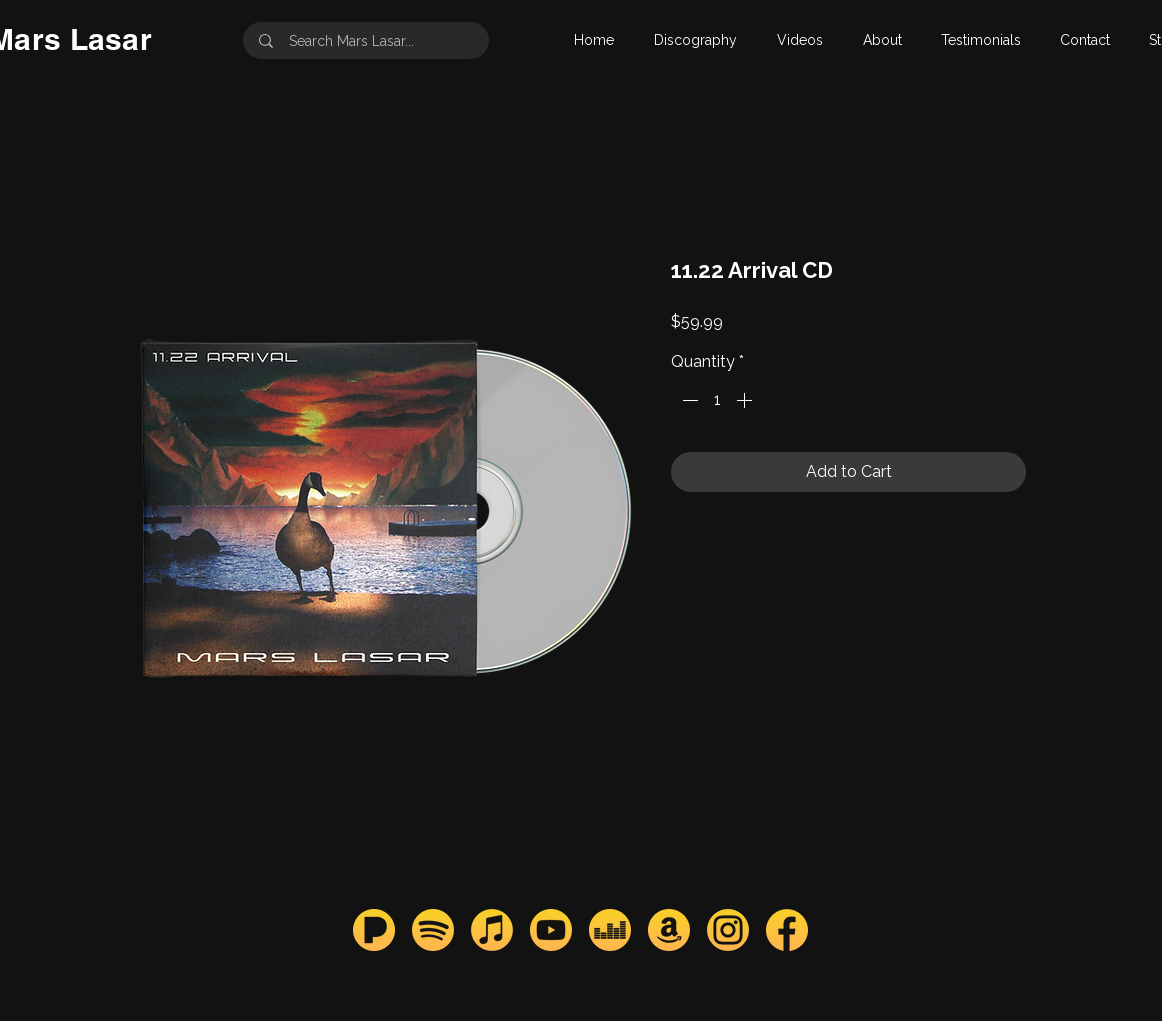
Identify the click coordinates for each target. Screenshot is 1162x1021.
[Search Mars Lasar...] (368, 40)
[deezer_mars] (610, 930)
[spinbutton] (717, 400)
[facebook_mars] (787, 930)
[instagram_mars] (728, 930)
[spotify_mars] (433, 930)
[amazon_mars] (669, 930)
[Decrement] (688, 400)
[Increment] (746, 400)
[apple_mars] (492, 930)
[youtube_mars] (551, 930)
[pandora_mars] (374, 930)
